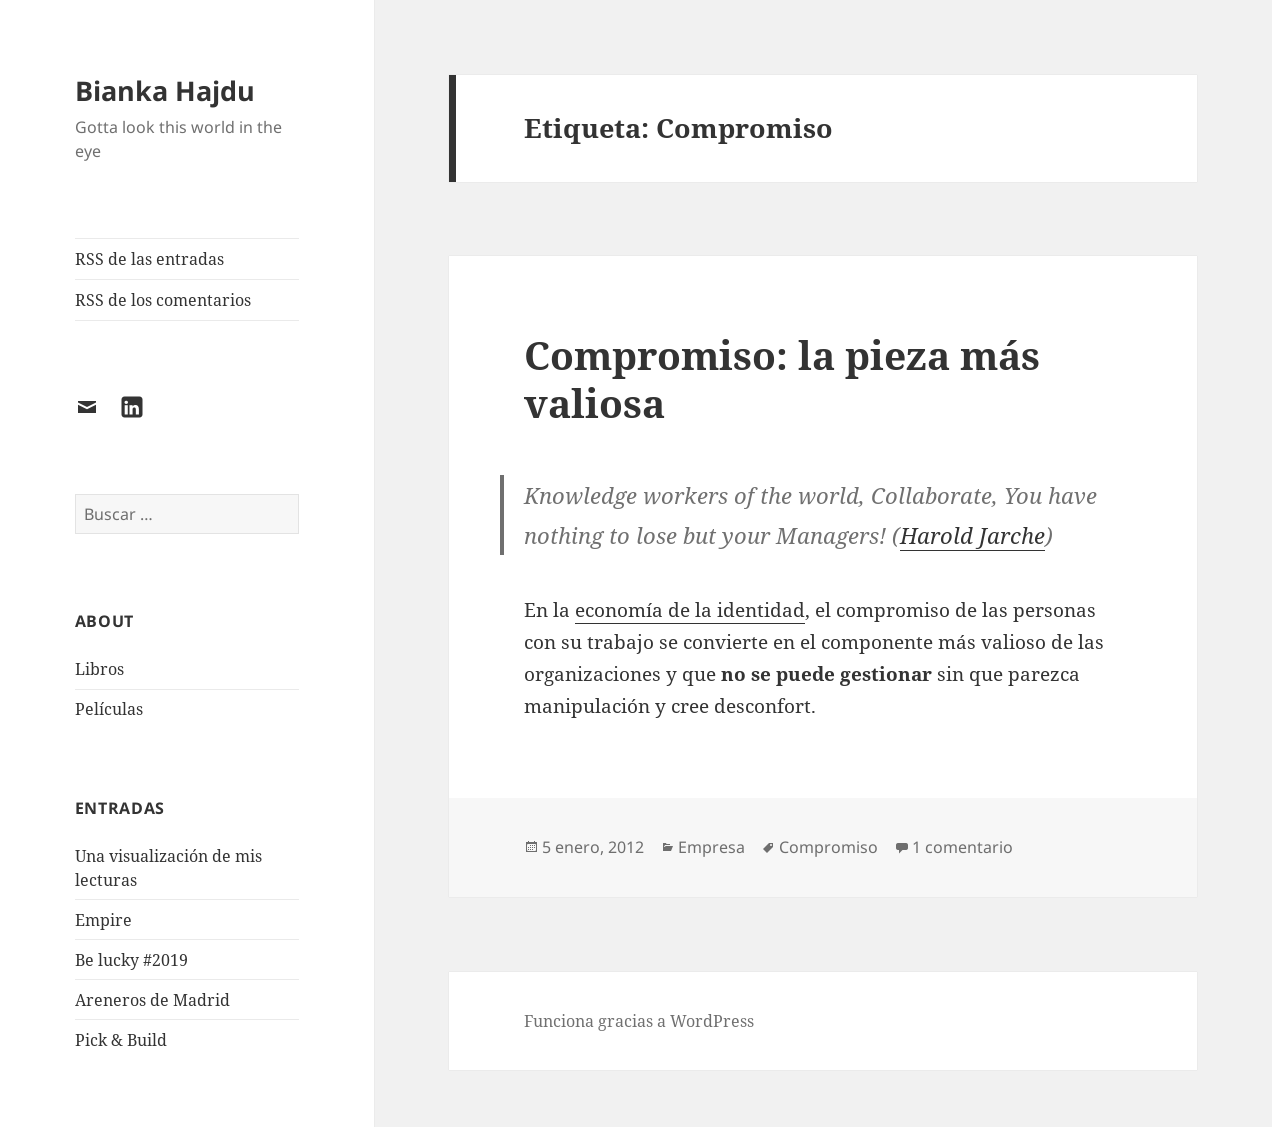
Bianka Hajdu (165, 90)
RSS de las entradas (149, 259)
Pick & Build (121, 1040)
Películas (109, 709)
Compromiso (828, 847)
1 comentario (962, 847)
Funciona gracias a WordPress (639, 1021)
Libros (99, 669)
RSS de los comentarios (163, 300)
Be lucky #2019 (131, 960)
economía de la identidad (690, 610)
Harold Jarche (972, 535)
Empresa (711, 847)
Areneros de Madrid (152, 1000)
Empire (103, 920)
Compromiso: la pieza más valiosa (782, 378)
